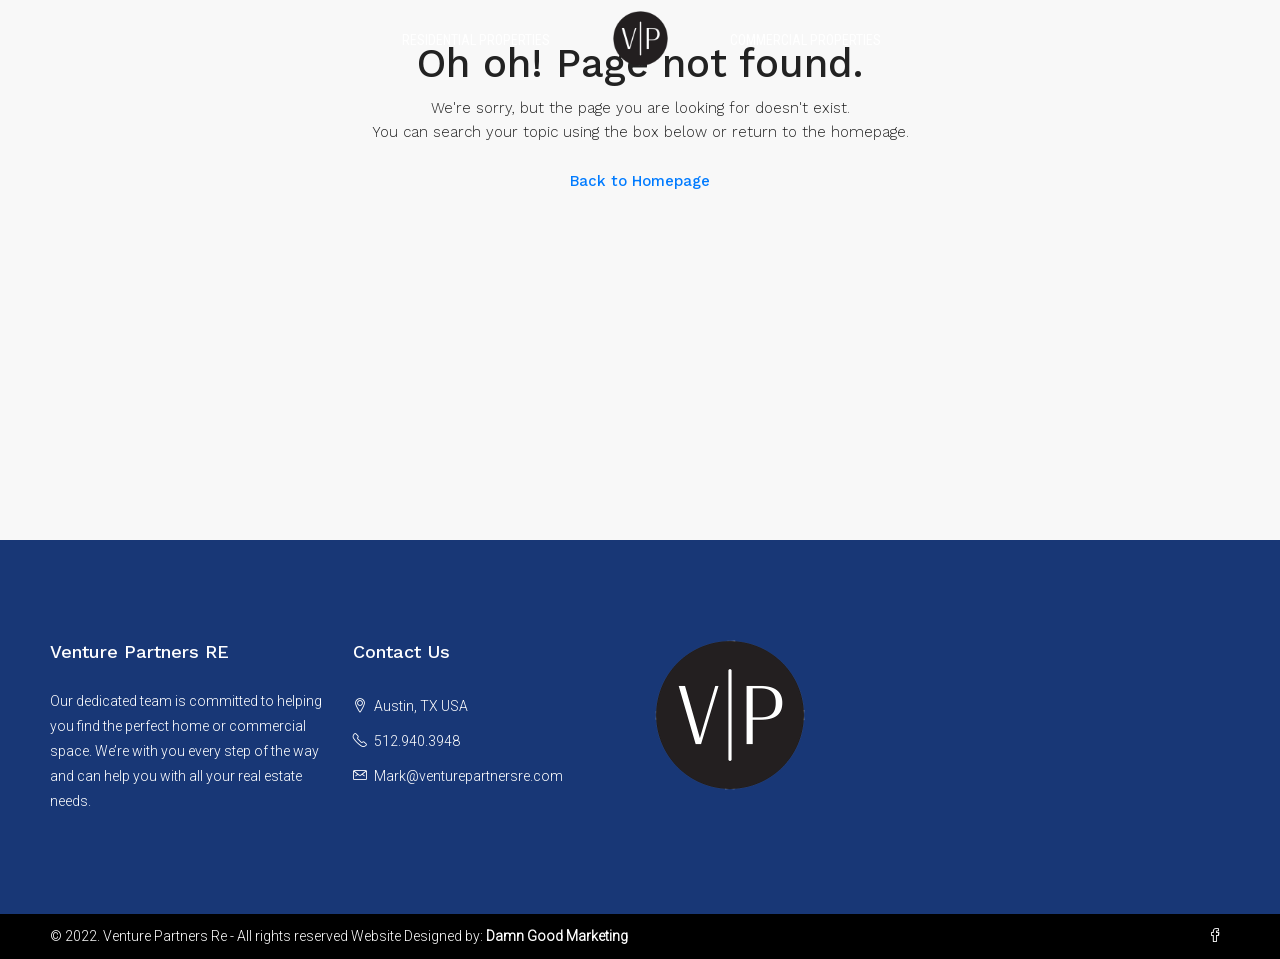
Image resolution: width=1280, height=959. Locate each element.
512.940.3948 (417, 741)
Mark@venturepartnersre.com (468, 776)
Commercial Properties (805, 40)
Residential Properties (476, 40)
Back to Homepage (640, 181)
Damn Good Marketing (557, 936)
